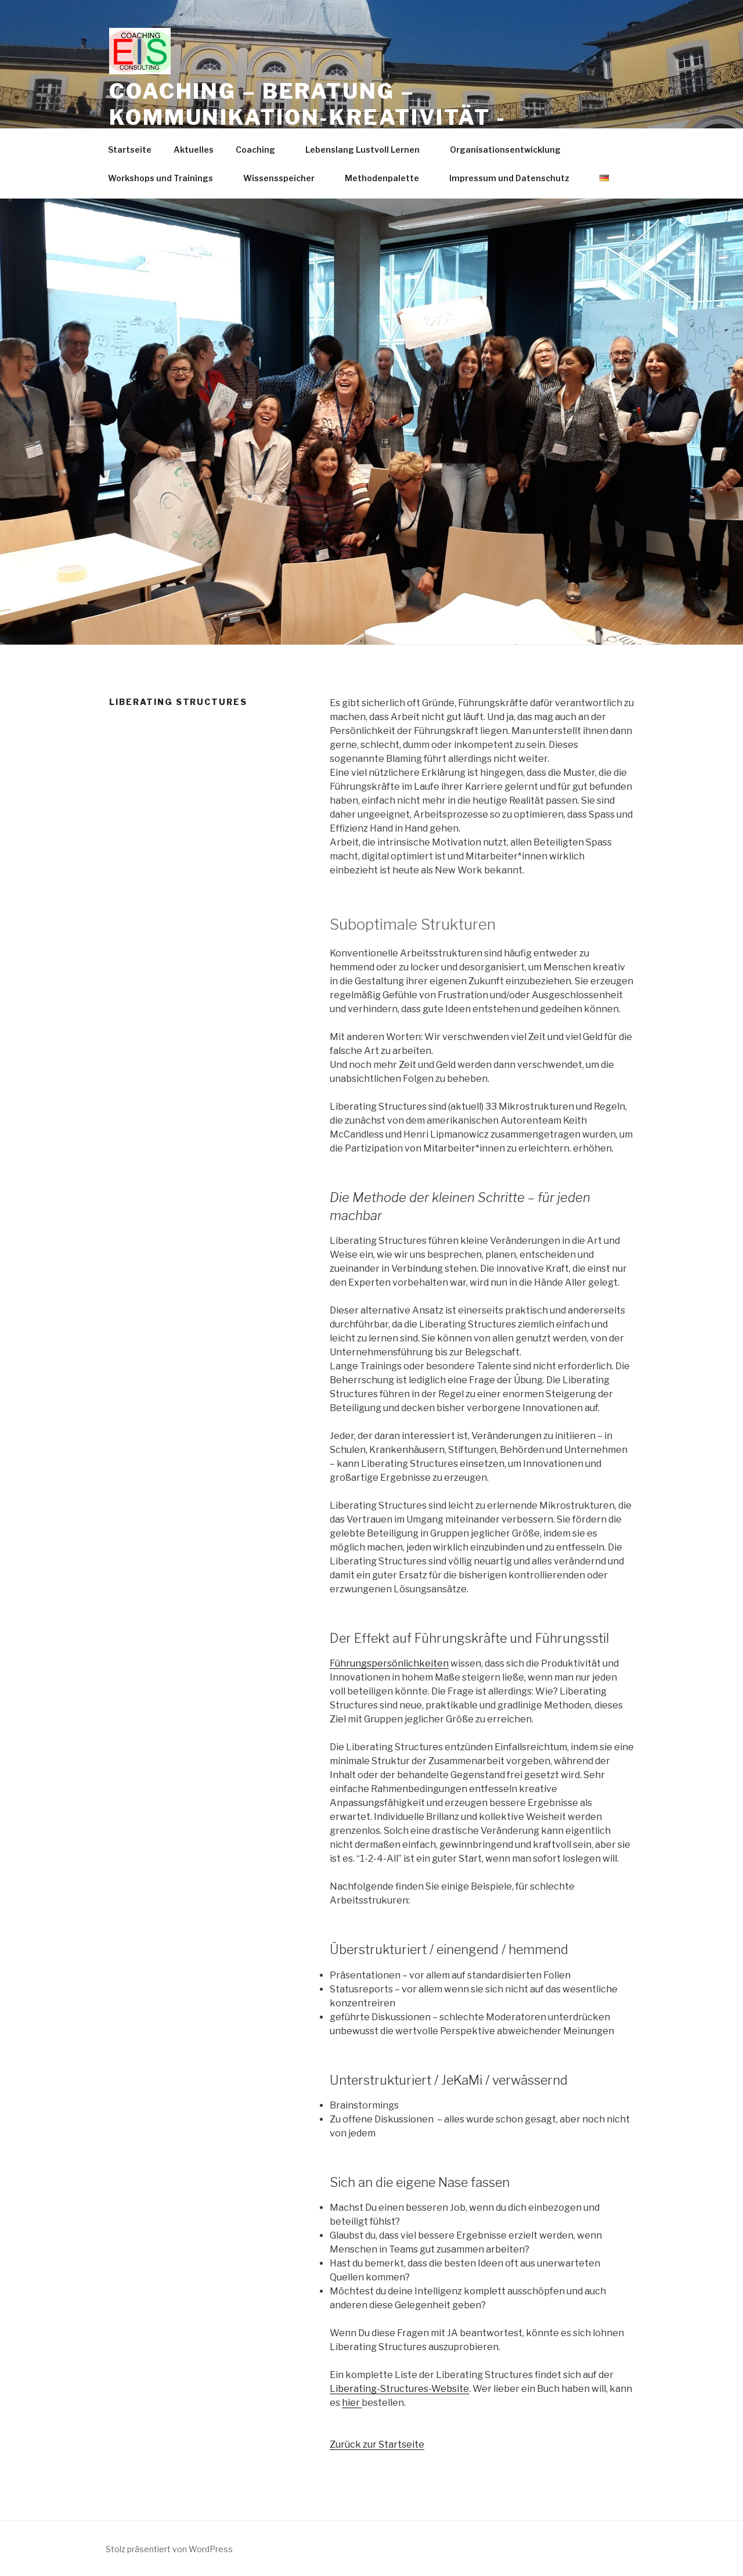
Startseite (130, 149)
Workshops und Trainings (166, 178)
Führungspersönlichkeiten (389, 1663)
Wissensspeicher (284, 178)
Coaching (261, 149)
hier (352, 2402)
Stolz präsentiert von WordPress (169, 2549)
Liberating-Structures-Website (399, 2388)
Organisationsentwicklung (511, 149)
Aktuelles (194, 149)
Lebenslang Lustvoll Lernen (368, 149)
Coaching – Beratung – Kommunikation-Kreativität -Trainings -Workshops (307, 117)
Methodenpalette (387, 178)
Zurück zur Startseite (377, 2444)
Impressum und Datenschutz (514, 178)
